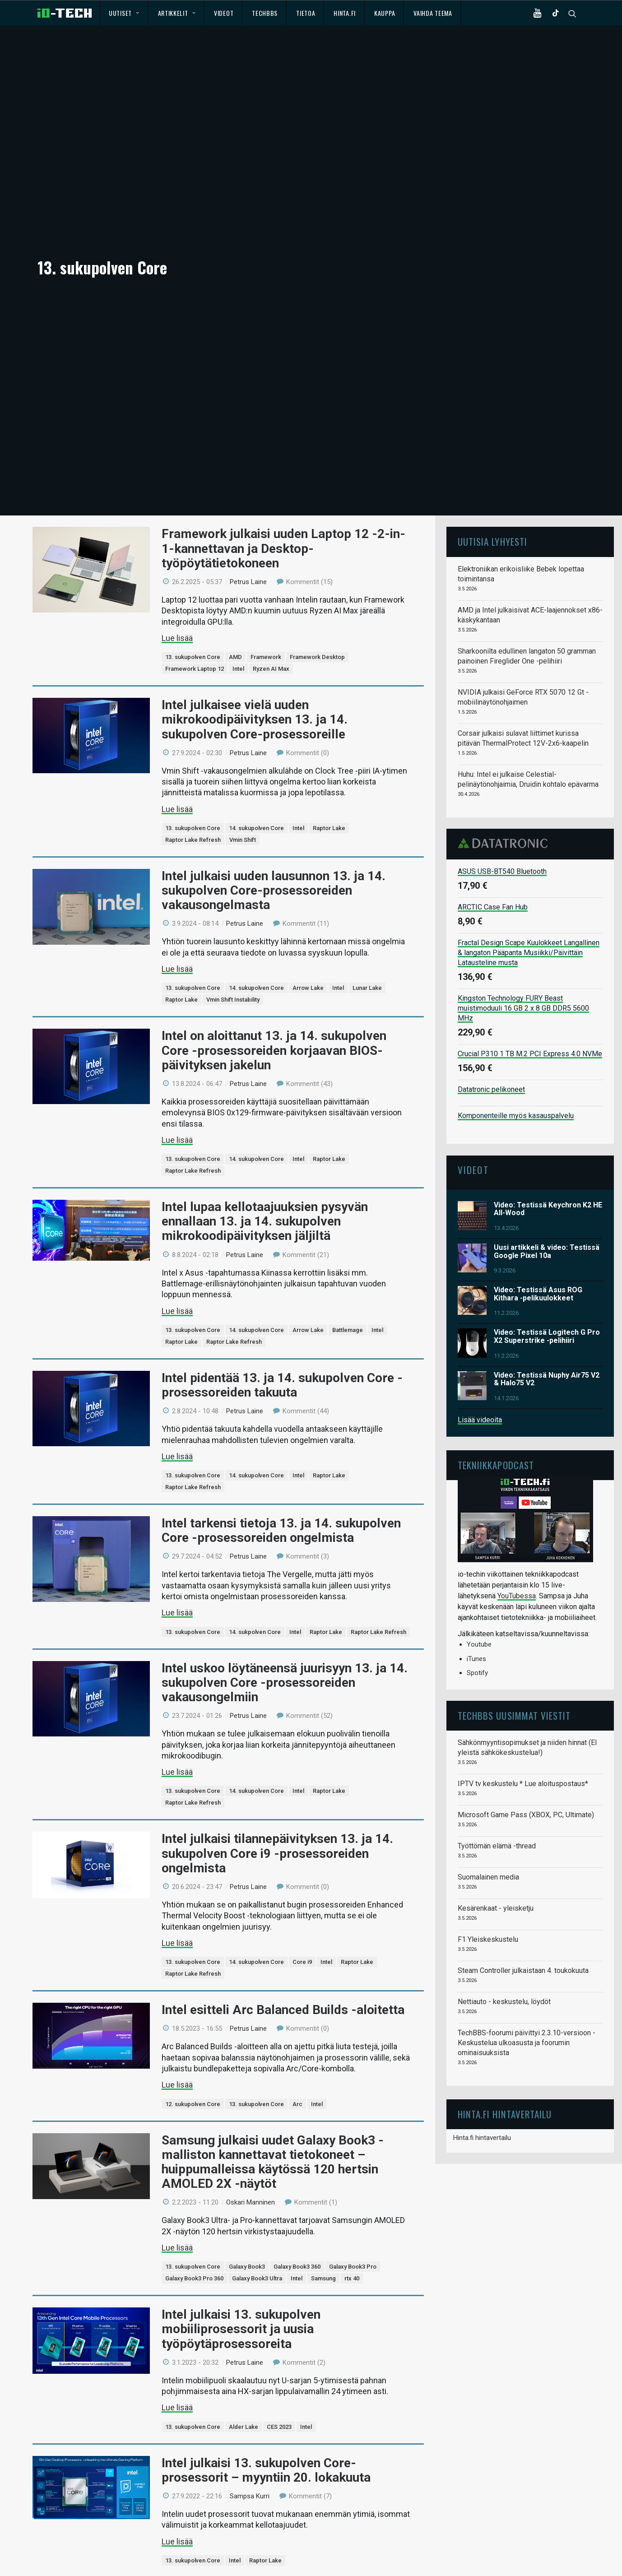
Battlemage (347, 1202)
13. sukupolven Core (192, 529)
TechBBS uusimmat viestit (514, 1588)
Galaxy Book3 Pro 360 (194, 2151)
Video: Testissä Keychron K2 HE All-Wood (548, 1081)
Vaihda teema (432, 13)
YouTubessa (516, 1468)
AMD (235, 529)
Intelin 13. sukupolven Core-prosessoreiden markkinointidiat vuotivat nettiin (287, 2476)
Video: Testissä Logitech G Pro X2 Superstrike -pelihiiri (547, 1209)
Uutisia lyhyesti (492, 414)
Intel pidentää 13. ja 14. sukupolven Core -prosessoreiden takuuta (282, 1257)
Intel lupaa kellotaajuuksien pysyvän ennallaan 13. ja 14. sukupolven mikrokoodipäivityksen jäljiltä (265, 1094)
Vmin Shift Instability (233, 872)
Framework (266, 529)
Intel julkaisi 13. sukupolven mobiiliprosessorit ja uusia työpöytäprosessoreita (241, 2201)
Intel (238, 541)
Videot (223, 13)
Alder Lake (243, 2299)
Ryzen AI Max (271, 541)
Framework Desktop (317, 529)
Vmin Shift (242, 712)
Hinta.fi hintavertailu (482, 2010)
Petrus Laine (248, 454)
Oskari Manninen (250, 2075)
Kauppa (384, 13)
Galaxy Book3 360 (297, 2139)
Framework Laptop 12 (194, 541)
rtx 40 (351, 2151)
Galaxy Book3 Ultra (257, 2151)
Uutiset (124, 13)
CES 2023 (279, 2299)
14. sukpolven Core (255, 1504)
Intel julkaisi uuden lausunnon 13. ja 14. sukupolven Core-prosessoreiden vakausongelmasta (273, 763)
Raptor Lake (329, 700)
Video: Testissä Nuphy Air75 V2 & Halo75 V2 (546, 1252)
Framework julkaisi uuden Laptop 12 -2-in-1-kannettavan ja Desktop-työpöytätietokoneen (283, 421)
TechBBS (265, 13)
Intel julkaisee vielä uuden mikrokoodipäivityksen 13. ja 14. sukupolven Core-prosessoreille (255, 592)
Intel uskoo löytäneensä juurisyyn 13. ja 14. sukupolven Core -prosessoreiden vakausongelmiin (285, 1555)
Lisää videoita (480, 1292)
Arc (297, 1976)
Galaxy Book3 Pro (352, 2139)
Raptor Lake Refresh (193, 712)
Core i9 (302, 1834)
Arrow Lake (308, 860)
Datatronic (505, 715)
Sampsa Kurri (249, 2369)
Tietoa (305, 13)
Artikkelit (177, 13)
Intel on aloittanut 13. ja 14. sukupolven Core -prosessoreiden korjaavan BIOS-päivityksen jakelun (274, 923)
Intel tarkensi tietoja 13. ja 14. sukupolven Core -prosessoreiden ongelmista (281, 1403)
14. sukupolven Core (256, 700)
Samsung (323, 2151)
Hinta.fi (345, 13)
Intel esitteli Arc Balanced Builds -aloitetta (283, 1882)
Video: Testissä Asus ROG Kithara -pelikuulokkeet (538, 1166)
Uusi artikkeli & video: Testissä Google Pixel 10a (546, 1124)
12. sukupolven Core (192, 1976)
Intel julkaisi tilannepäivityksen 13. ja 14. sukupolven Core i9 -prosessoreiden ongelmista (277, 1726)
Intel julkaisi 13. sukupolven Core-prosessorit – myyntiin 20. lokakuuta (266, 2343)
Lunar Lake (367, 860)
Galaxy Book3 (247, 2139)
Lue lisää (177, 510)
